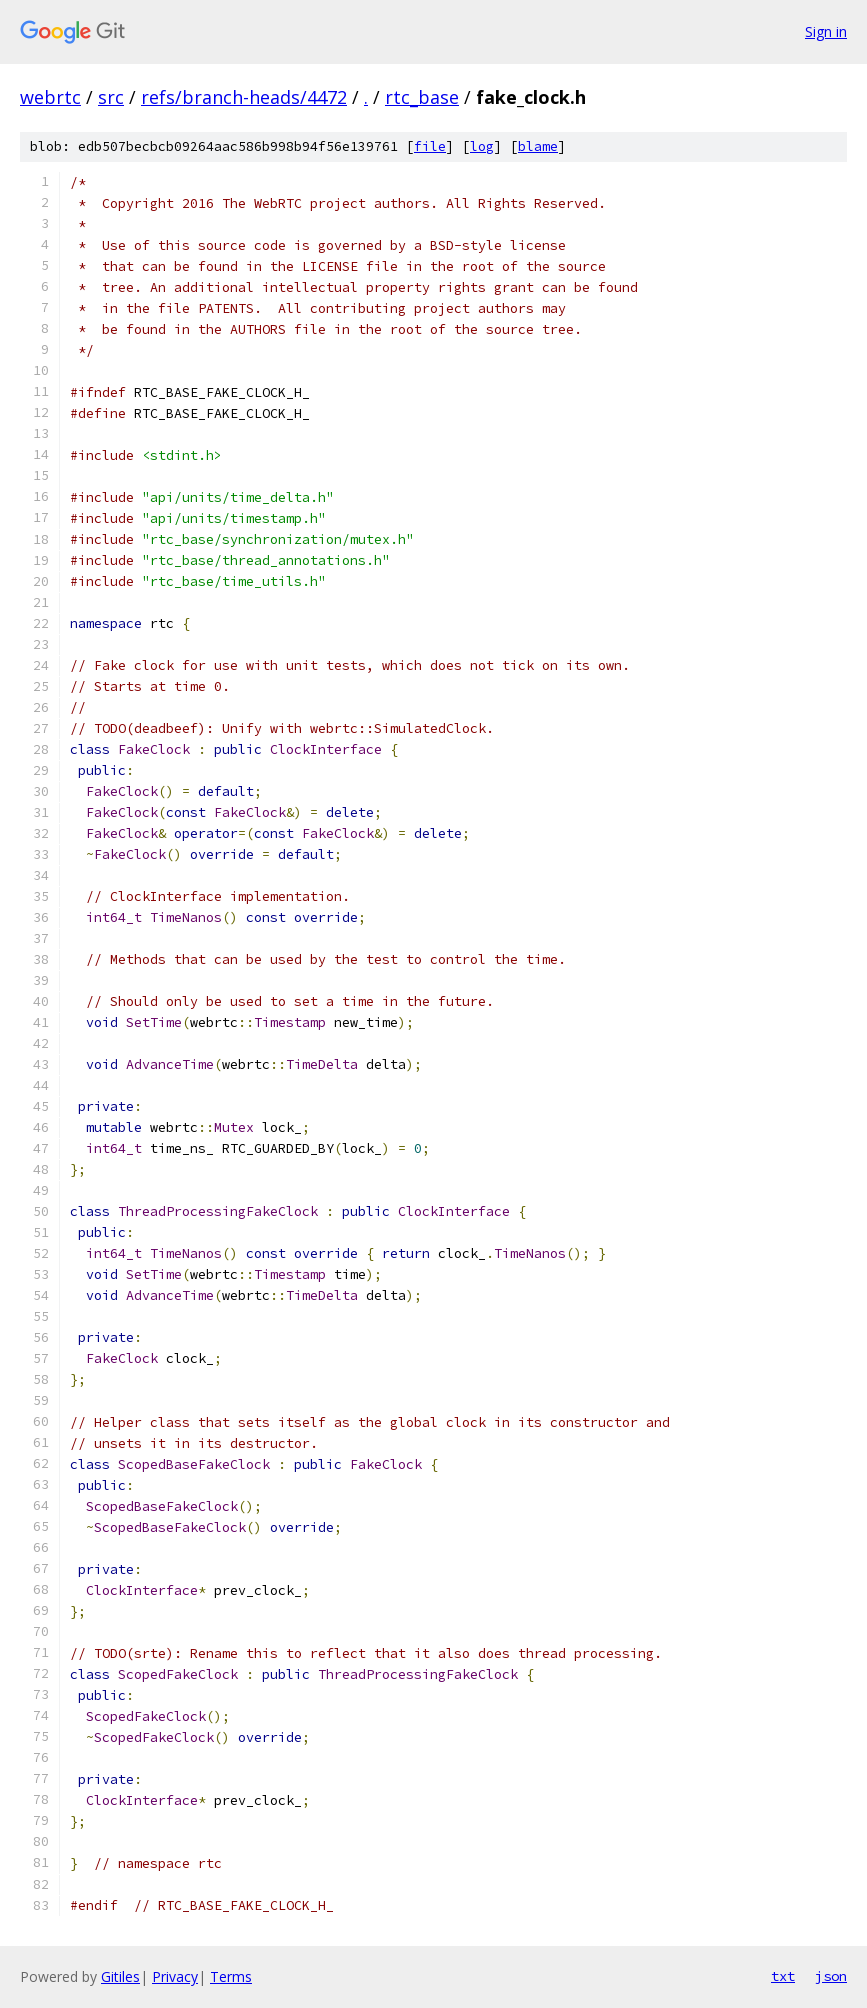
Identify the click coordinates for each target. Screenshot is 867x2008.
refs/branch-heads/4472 (244, 97)
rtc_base (422, 97)
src (111, 97)
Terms (231, 1976)
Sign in (826, 31)
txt (783, 1976)
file (430, 146)
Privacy (175, 1976)
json (831, 1976)
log (482, 146)
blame (538, 146)
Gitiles (120, 1976)
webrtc (50, 97)
